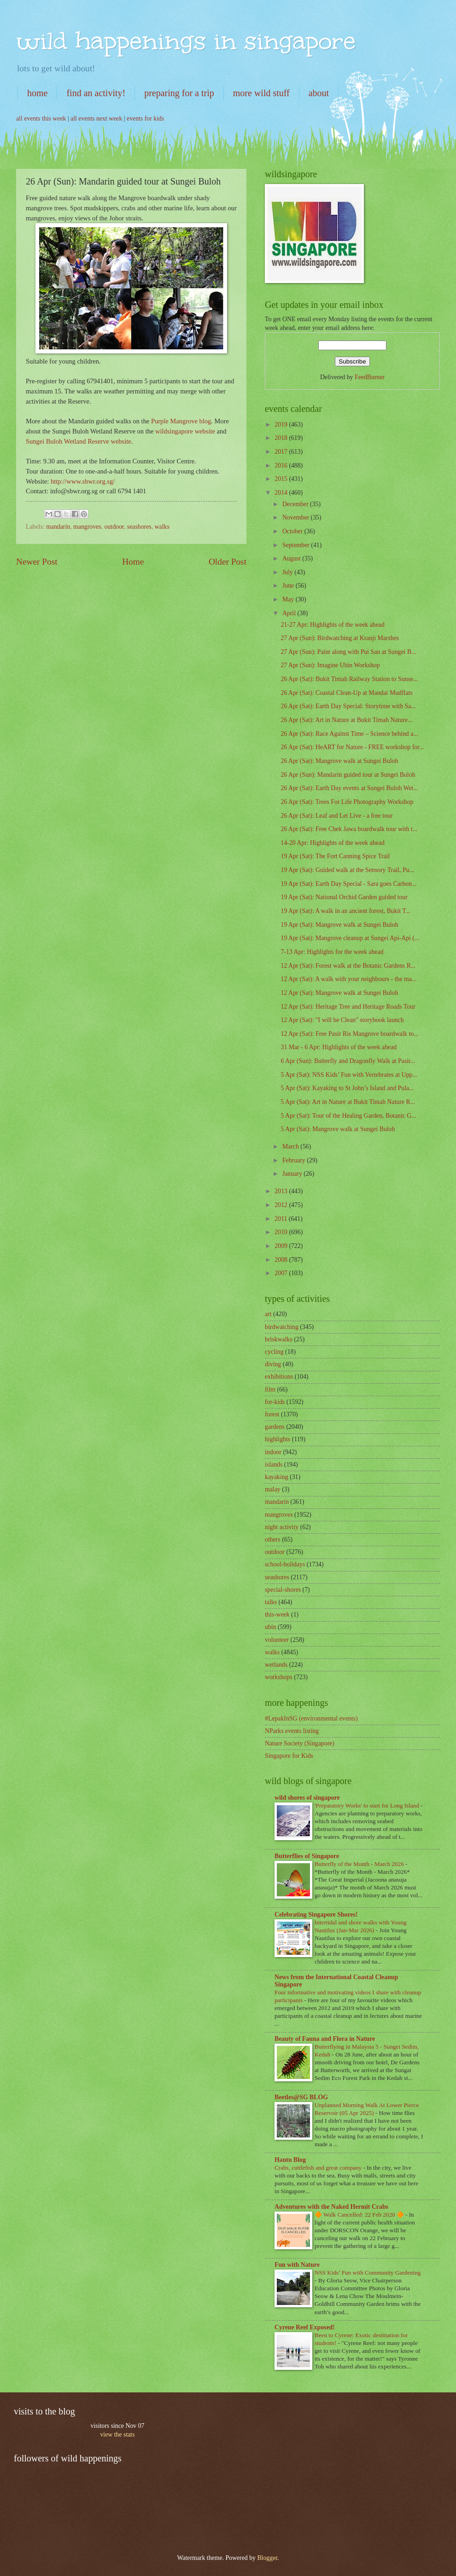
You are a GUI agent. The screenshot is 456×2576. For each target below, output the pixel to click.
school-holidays (285, 1564)
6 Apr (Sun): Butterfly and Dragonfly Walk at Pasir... (348, 1060)
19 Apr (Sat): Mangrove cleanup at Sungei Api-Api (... (350, 938)
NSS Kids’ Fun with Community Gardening (368, 2272)
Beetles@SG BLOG (301, 2097)
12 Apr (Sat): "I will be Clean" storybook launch (342, 1020)
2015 (282, 478)
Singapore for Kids (289, 1755)
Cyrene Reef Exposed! (305, 2327)
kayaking (276, 1476)
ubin (270, 1626)
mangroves (87, 526)
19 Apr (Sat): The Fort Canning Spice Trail (335, 856)
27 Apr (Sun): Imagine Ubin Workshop (330, 665)
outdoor (114, 526)
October (293, 531)
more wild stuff (261, 93)
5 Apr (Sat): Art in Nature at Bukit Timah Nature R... (348, 1101)
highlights (277, 1439)
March (291, 1146)
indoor (273, 1452)
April (290, 613)
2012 (282, 1204)
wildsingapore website (185, 431)
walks (162, 526)
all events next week (96, 118)
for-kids (275, 1401)
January (293, 1173)
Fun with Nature (297, 2264)
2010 (282, 1232)
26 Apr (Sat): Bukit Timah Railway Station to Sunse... (349, 679)
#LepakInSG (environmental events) (311, 1718)
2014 (282, 492)
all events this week (41, 118)
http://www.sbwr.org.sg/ (83, 481)
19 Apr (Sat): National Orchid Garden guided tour (344, 897)
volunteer (277, 1639)
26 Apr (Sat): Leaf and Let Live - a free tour (336, 815)
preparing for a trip (179, 93)
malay (273, 1489)
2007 (282, 1273)
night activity (281, 1527)
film (270, 1389)
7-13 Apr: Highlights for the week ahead (332, 951)
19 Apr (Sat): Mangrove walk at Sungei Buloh (339, 924)
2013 (282, 1191)
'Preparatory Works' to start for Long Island (368, 1805)
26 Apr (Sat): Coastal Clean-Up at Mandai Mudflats (346, 692)
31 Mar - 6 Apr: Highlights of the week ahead (339, 1047)
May (289, 599)
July (288, 572)
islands (273, 1464)
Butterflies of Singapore (307, 1856)
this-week (277, 1614)
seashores (139, 526)
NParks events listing (292, 1730)
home (37, 93)
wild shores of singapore (307, 1797)
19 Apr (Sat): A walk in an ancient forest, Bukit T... (345, 910)
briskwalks (278, 1339)
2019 (282, 424)
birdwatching (281, 1326)
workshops (278, 1677)
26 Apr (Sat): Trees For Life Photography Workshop (347, 801)
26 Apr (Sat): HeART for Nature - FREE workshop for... (352, 747)
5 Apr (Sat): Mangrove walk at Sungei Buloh (338, 1129)
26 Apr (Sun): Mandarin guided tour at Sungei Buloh (348, 774)
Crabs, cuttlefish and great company (319, 2167)
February (294, 1160)
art (268, 1314)
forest (272, 1414)
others (273, 1539)
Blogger (267, 2557)
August (292, 558)
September (296, 545)
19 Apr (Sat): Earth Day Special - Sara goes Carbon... (348, 883)
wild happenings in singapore (186, 40)
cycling (274, 1351)
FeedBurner (370, 377)
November (296, 517)
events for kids (145, 118)
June (289, 585)
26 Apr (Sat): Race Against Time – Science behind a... (349, 733)
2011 (282, 1218)
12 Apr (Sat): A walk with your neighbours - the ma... (348, 979)
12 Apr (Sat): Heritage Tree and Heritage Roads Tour (348, 1006)
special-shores (283, 1589)
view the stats (117, 2434)
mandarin (58, 526)
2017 (282, 451)
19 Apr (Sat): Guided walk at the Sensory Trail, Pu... (347, 869)
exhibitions (279, 1376)
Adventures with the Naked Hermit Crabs (331, 2206)
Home (133, 561)
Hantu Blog (290, 2159)
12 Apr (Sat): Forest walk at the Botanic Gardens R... (348, 965)
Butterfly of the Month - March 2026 (360, 1863)
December (296, 504)
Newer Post (37, 561)
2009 (282, 1245)
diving (273, 1364)
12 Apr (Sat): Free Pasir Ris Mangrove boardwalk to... (349, 1033)
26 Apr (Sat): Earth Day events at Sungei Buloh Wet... (349, 788)
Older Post (227, 561)
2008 (282, 1259)
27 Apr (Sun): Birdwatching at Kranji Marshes (340, 638)
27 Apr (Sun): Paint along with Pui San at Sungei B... (348, 651)
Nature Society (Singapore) (299, 1743)
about (319, 93)
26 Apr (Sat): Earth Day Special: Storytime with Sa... (348, 706)
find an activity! (95, 93)
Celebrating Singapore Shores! (316, 1914)
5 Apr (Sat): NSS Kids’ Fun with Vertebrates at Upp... (349, 1074)
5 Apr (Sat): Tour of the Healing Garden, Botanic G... (348, 1115)
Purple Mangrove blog (181, 421)
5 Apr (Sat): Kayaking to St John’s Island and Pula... (347, 1088)
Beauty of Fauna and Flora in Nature (325, 2038)
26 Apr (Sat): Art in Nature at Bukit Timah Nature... (346, 719)
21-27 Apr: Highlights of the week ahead (332, 624)
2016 (282, 465)
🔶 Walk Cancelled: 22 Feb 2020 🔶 (360, 2214)
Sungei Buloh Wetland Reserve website (78, 441)
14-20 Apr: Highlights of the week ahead (332, 842)
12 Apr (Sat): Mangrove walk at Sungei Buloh (339, 992)
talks (271, 1602)
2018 (282, 437)
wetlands (276, 1664)
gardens (275, 1426)
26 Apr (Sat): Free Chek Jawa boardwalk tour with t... (349, 829)
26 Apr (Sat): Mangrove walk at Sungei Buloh (339, 760)
